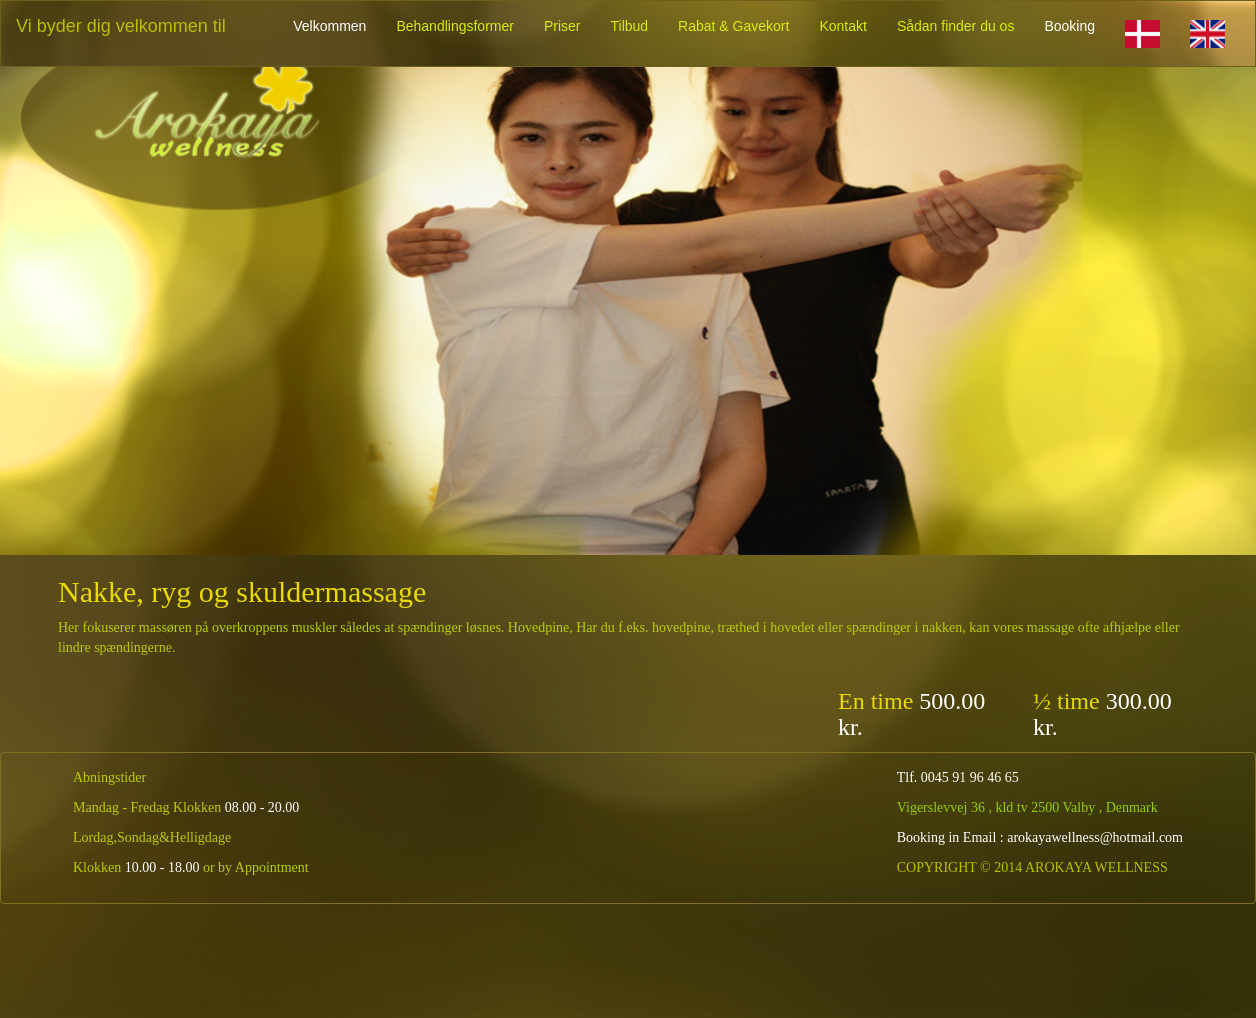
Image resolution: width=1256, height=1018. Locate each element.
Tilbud (629, 26)
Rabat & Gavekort (733, 26)
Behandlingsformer (455, 26)
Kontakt (842, 26)
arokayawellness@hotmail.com (1095, 837)
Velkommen (329, 26)
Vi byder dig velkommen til (121, 26)
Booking (1069, 26)
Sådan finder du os (956, 26)
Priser (562, 26)
